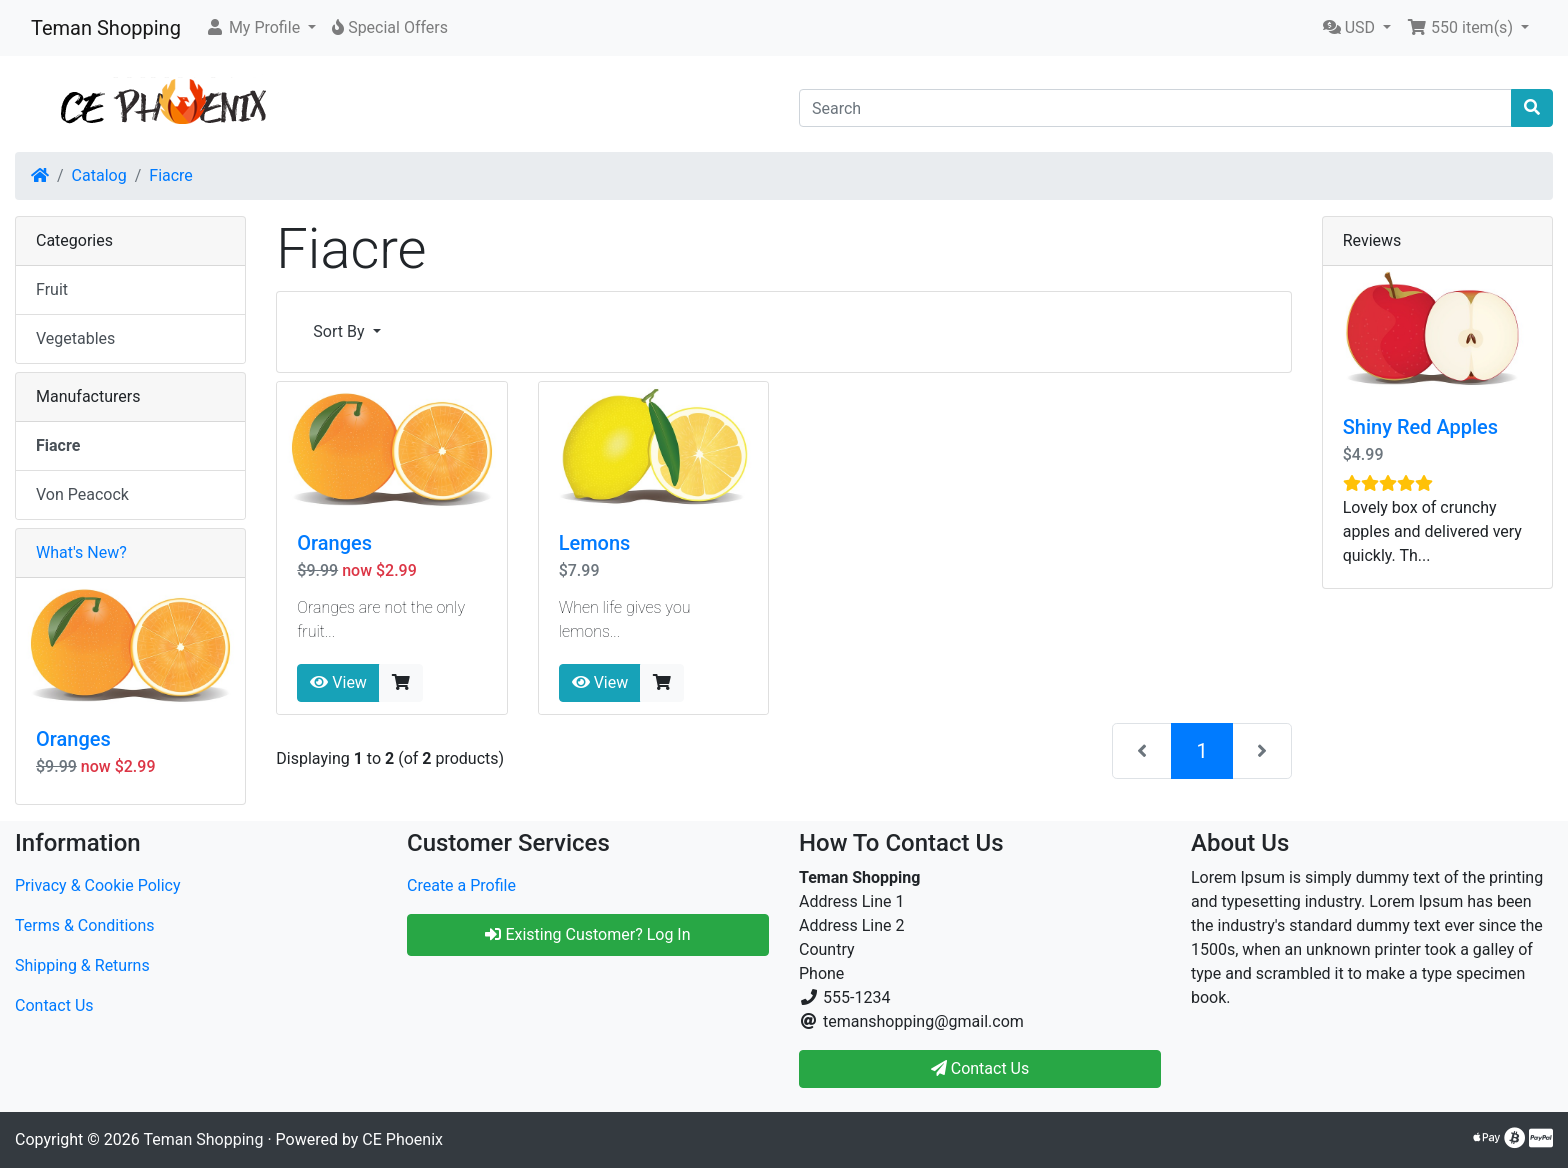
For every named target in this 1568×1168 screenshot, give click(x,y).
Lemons (595, 543)
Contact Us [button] (980, 1068)
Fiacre (171, 175)
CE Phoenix (402, 1139)
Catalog (99, 175)
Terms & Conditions (85, 925)
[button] (260, 28)
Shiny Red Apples (1420, 427)
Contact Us (54, 1005)
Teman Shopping (106, 28)
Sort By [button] (340, 331)
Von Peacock (82, 494)
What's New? (81, 552)
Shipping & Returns (82, 965)
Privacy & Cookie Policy (98, 885)
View (338, 682)
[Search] (1155, 108)
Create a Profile (461, 885)
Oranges (334, 543)
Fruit (52, 289)
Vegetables (75, 338)
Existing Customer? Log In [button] (587, 934)
